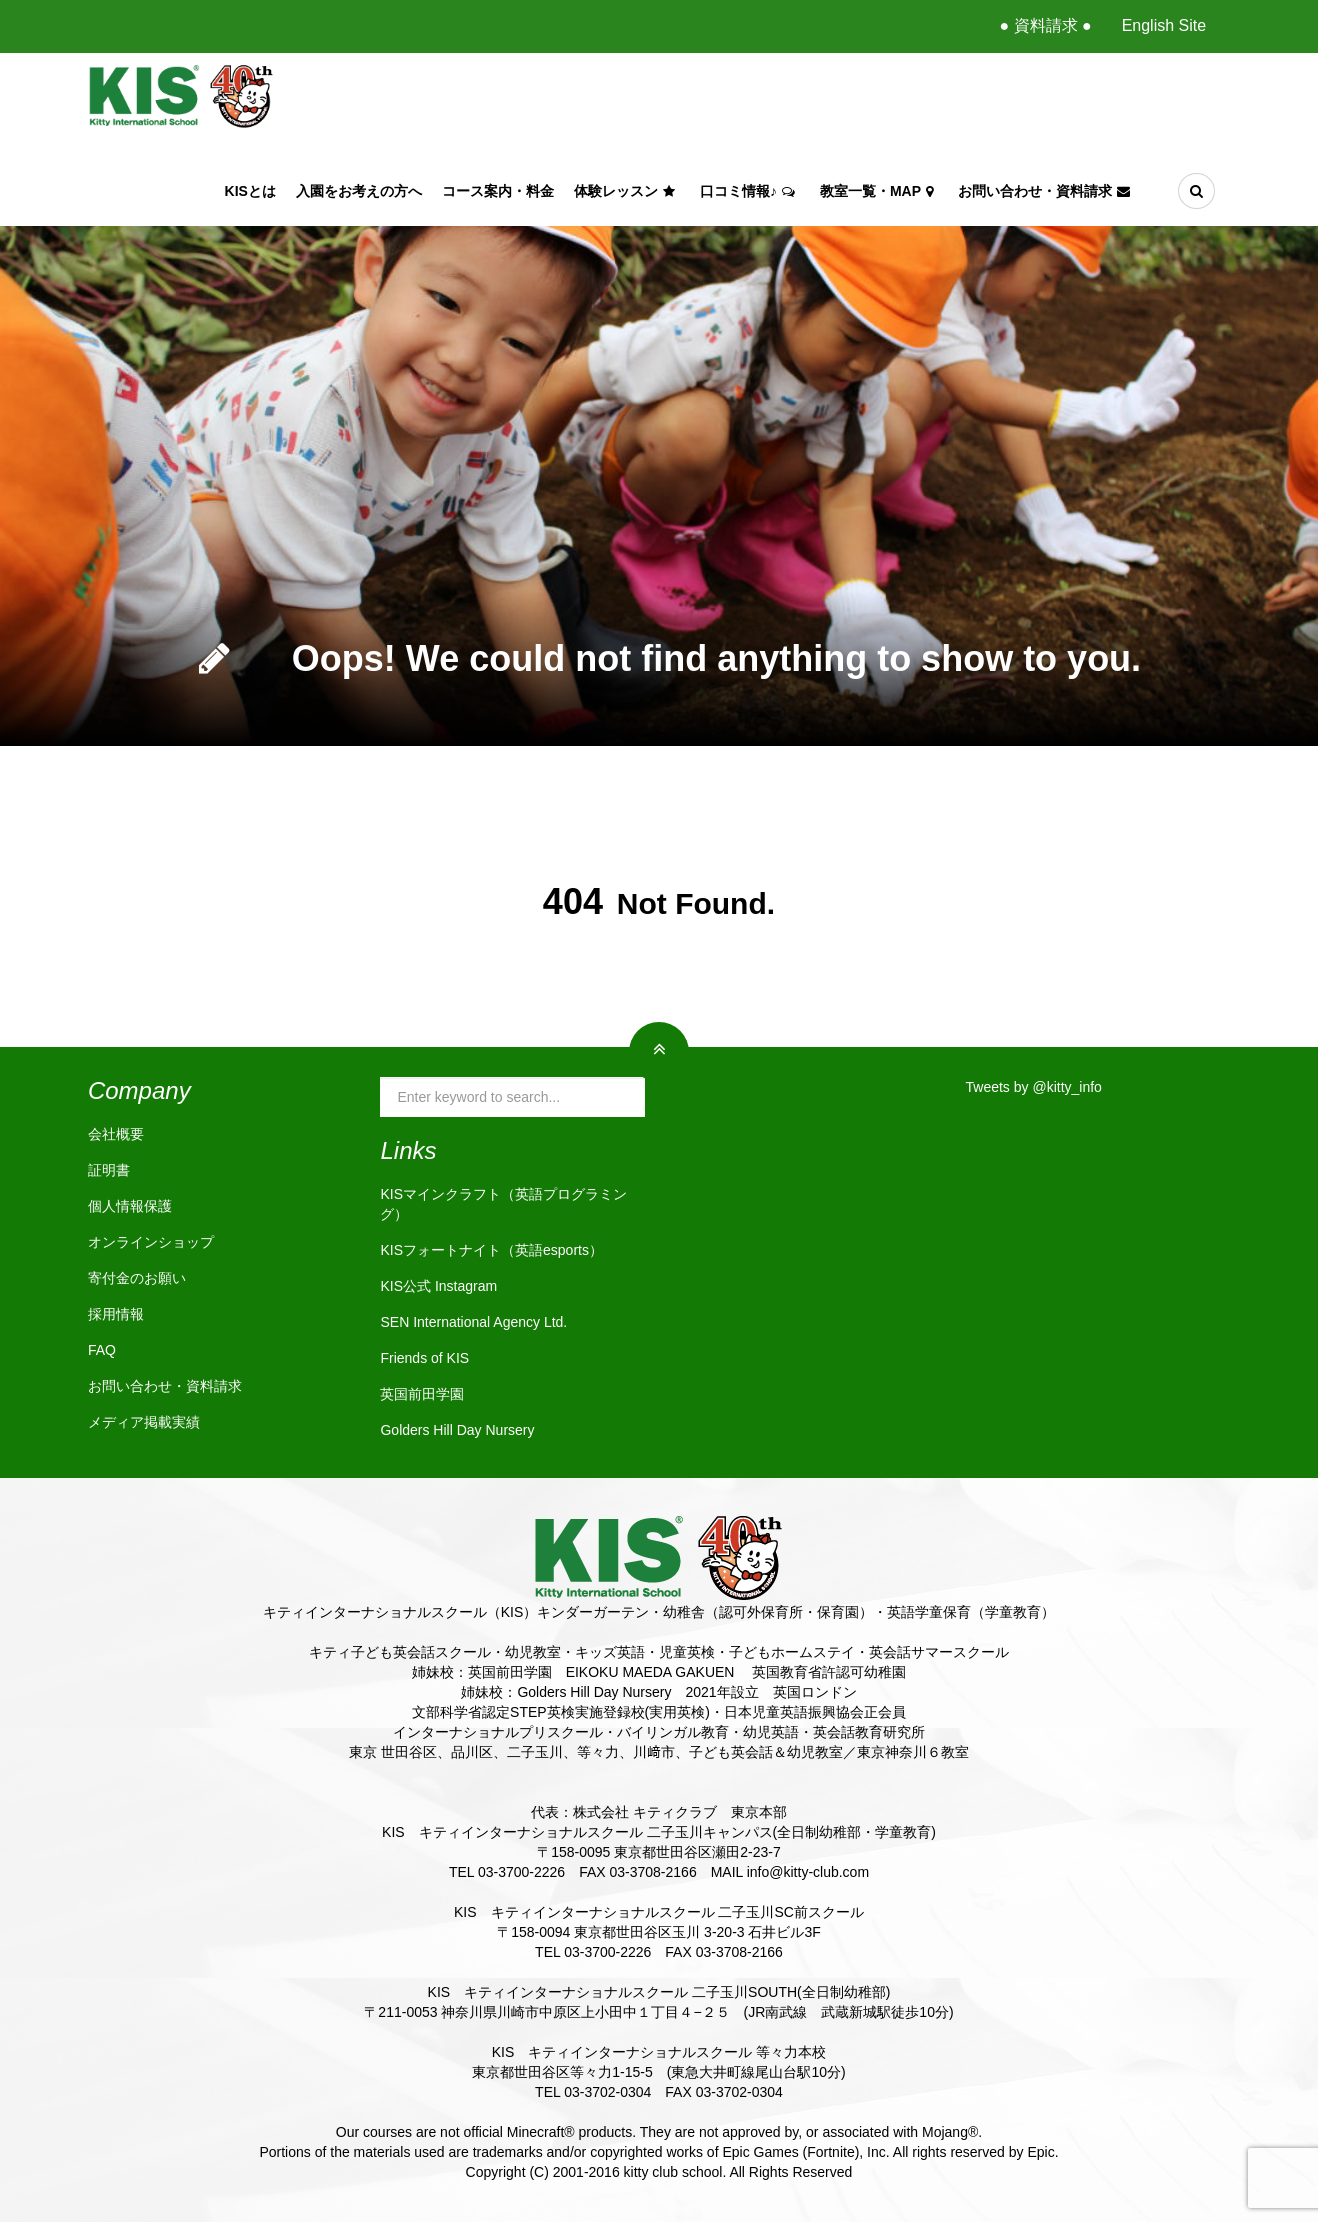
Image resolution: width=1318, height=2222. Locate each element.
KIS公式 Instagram (438, 1286)
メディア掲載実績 (144, 1422)
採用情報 (116, 1314)
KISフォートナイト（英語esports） (491, 1250)
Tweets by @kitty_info (1034, 1087)
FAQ (102, 1350)
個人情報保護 (130, 1206)
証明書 (109, 1170)
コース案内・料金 (498, 191)
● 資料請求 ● (1045, 25)
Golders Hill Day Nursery (457, 1430)
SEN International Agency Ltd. (473, 1322)
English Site (1164, 25)
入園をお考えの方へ (359, 191)
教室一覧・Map (879, 191)
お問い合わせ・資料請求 (1046, 191)
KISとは (250, 191)
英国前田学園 (422, 1394)
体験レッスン (627, 191)
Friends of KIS (424, 1358)
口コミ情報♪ (750, 191)
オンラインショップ (151, 1242)
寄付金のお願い (137, 1278)
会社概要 (116, 1134)
